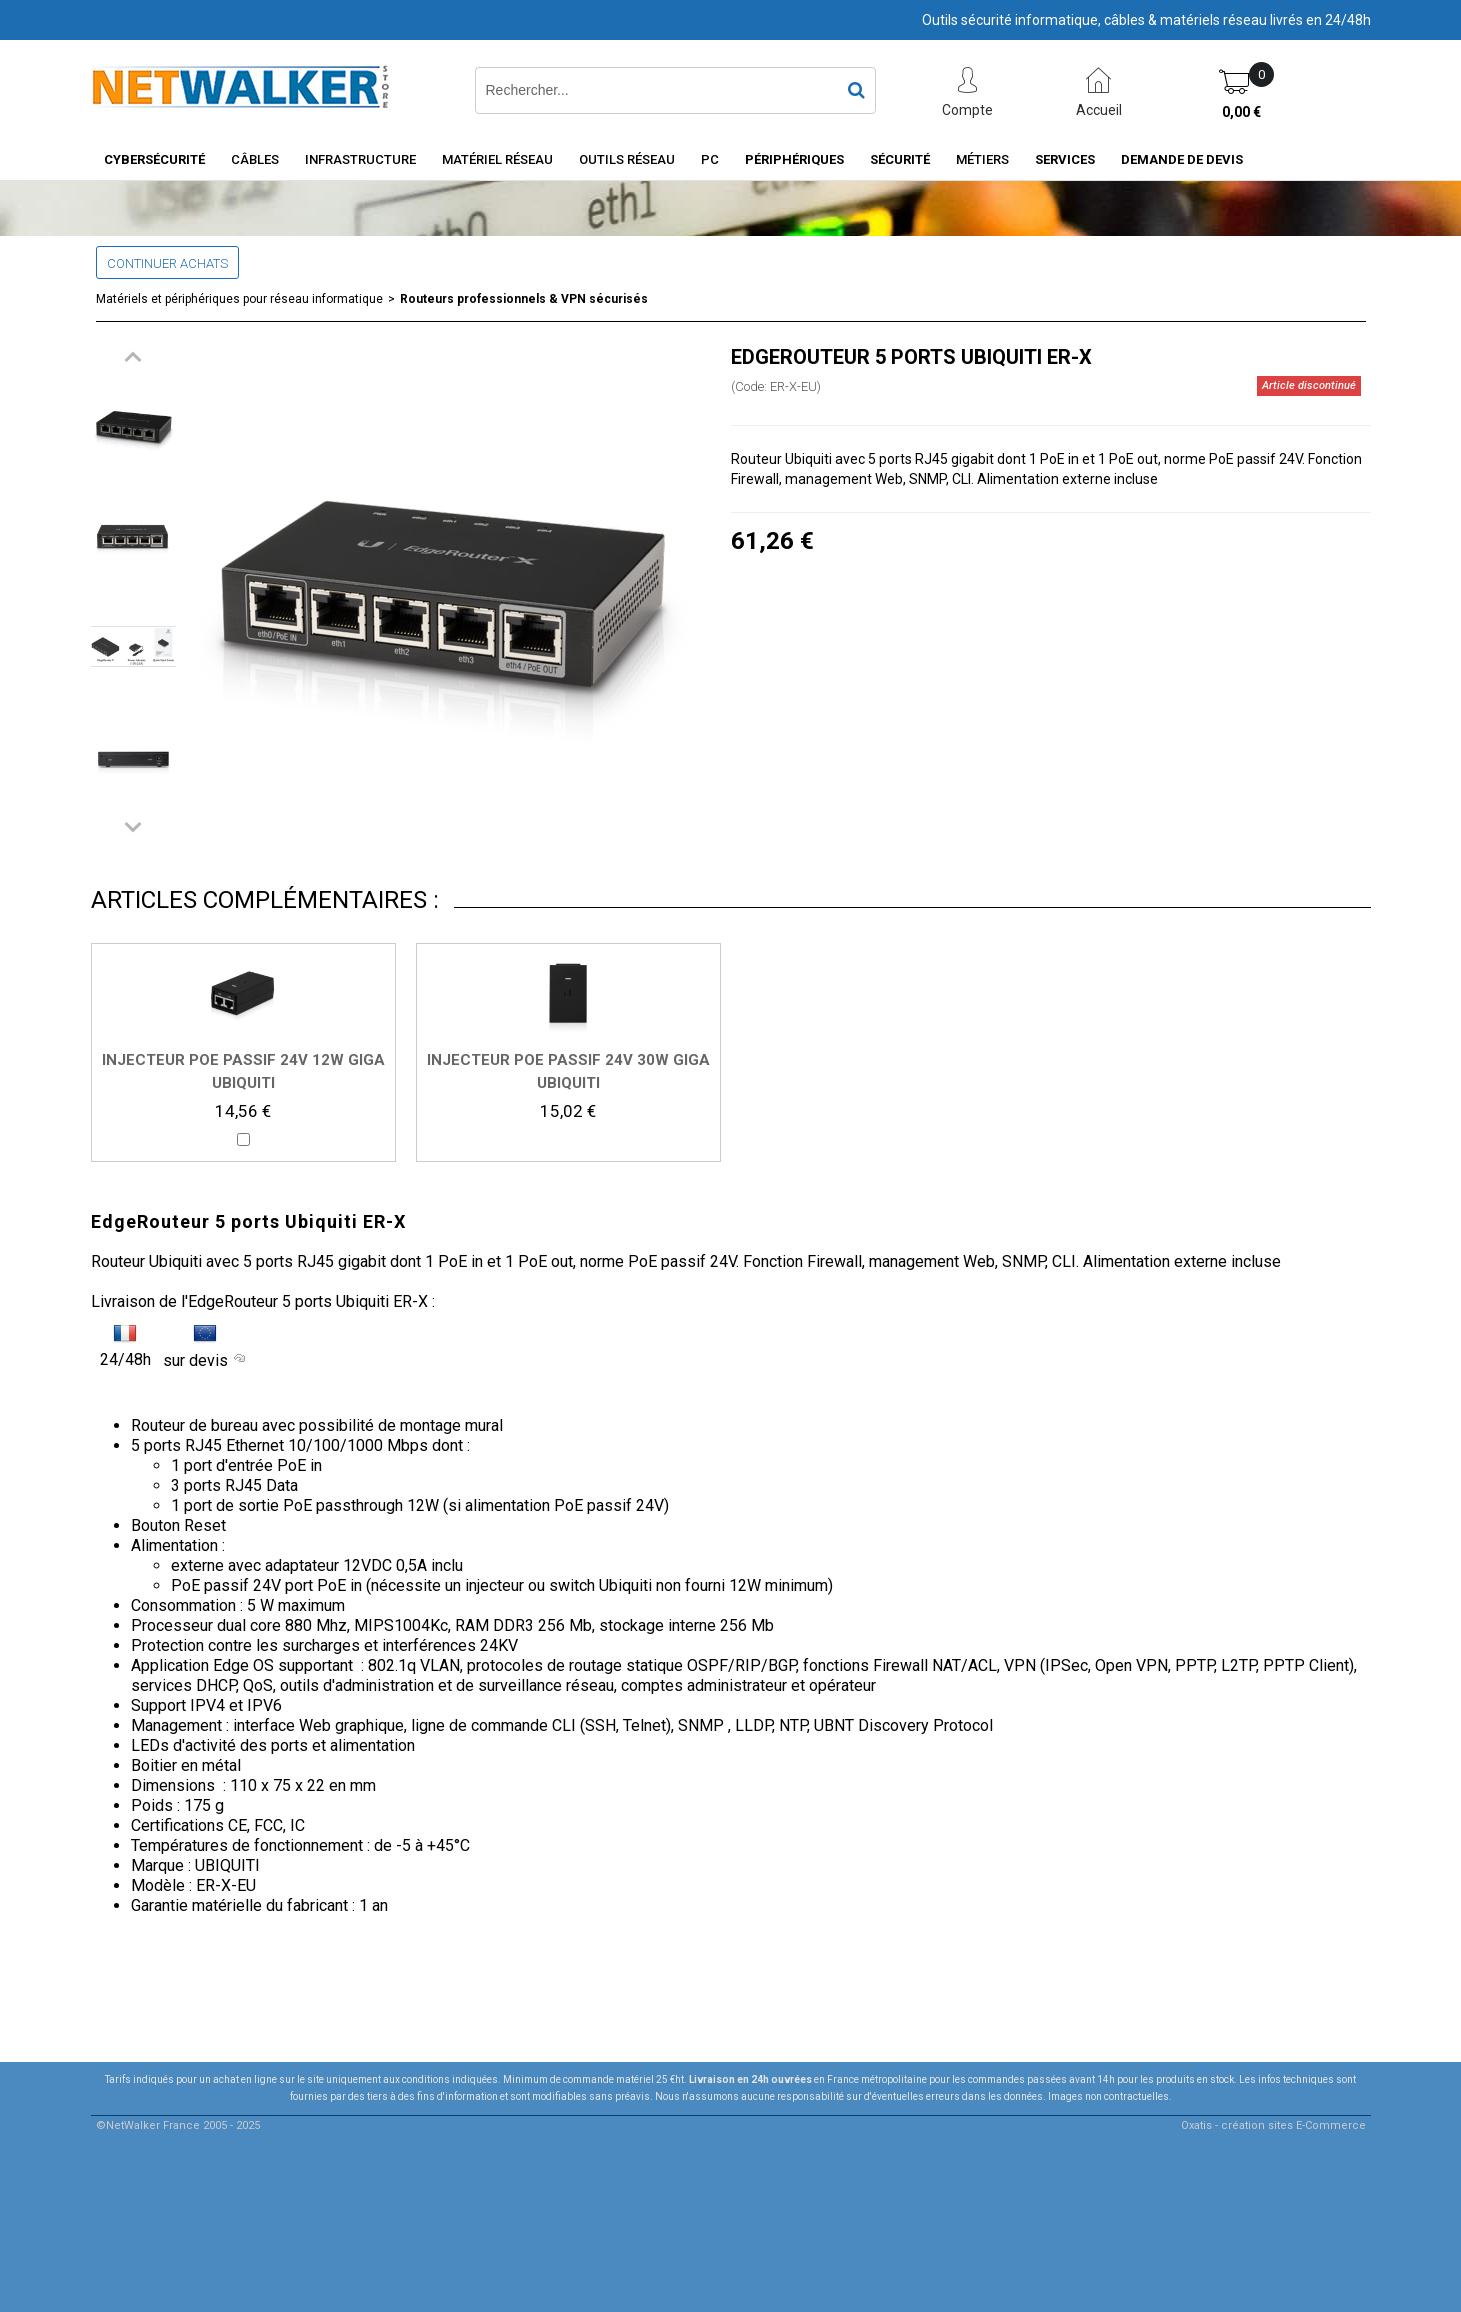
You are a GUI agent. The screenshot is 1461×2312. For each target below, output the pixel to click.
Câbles (255, 159)
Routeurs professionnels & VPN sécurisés (524, 299)
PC (710, 159)
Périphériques (794, 159)
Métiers (982, 159)
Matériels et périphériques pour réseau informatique (239, 299)
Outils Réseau (627, 159)
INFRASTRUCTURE (360, 159)
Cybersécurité (154, 159)
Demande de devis (1182, 159)
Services (1065, 159)
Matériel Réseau (497, 159)
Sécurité (900, 159)
